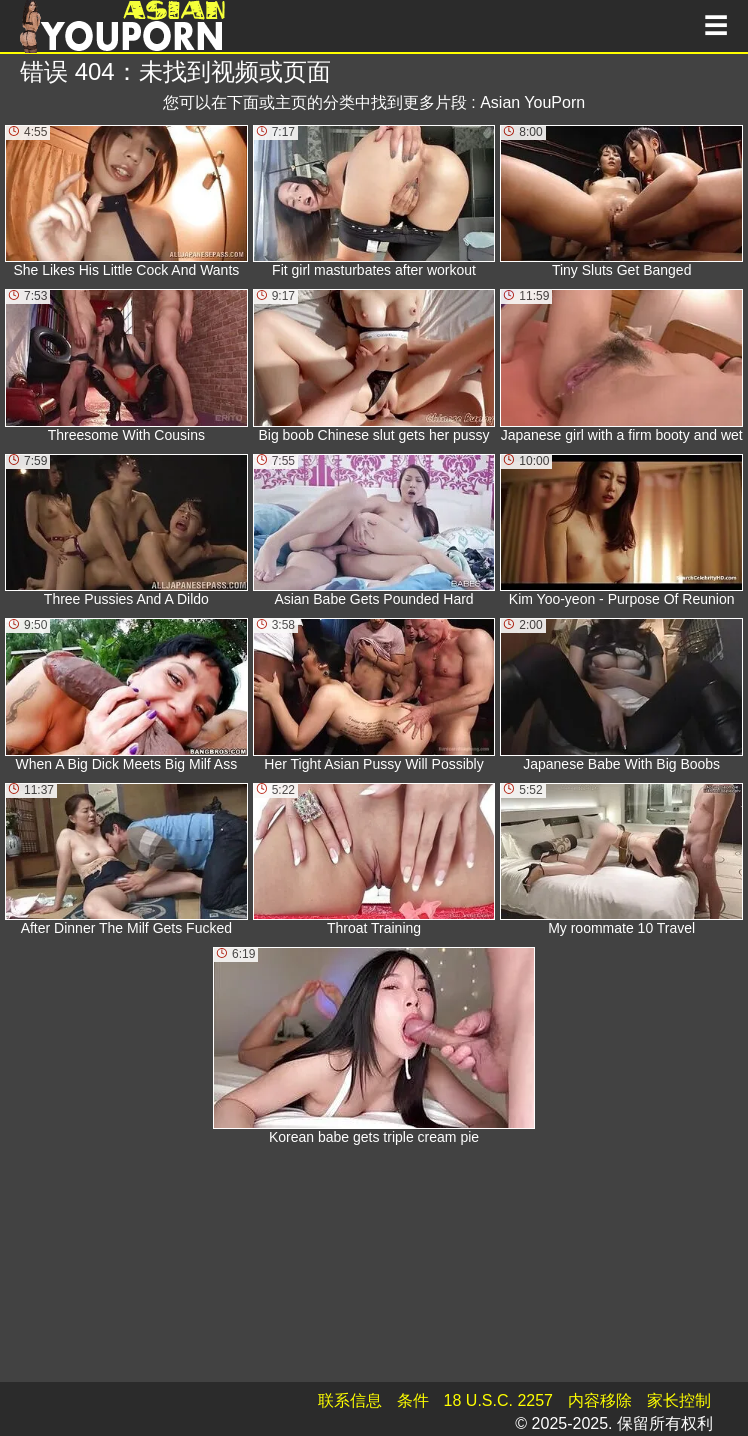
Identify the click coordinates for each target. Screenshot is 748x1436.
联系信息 (350, 1400)
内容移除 (600, 1400)
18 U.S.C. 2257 (498, 1400)
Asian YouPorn (532, 102)
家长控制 (679, 1400)
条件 (413, 1400)
